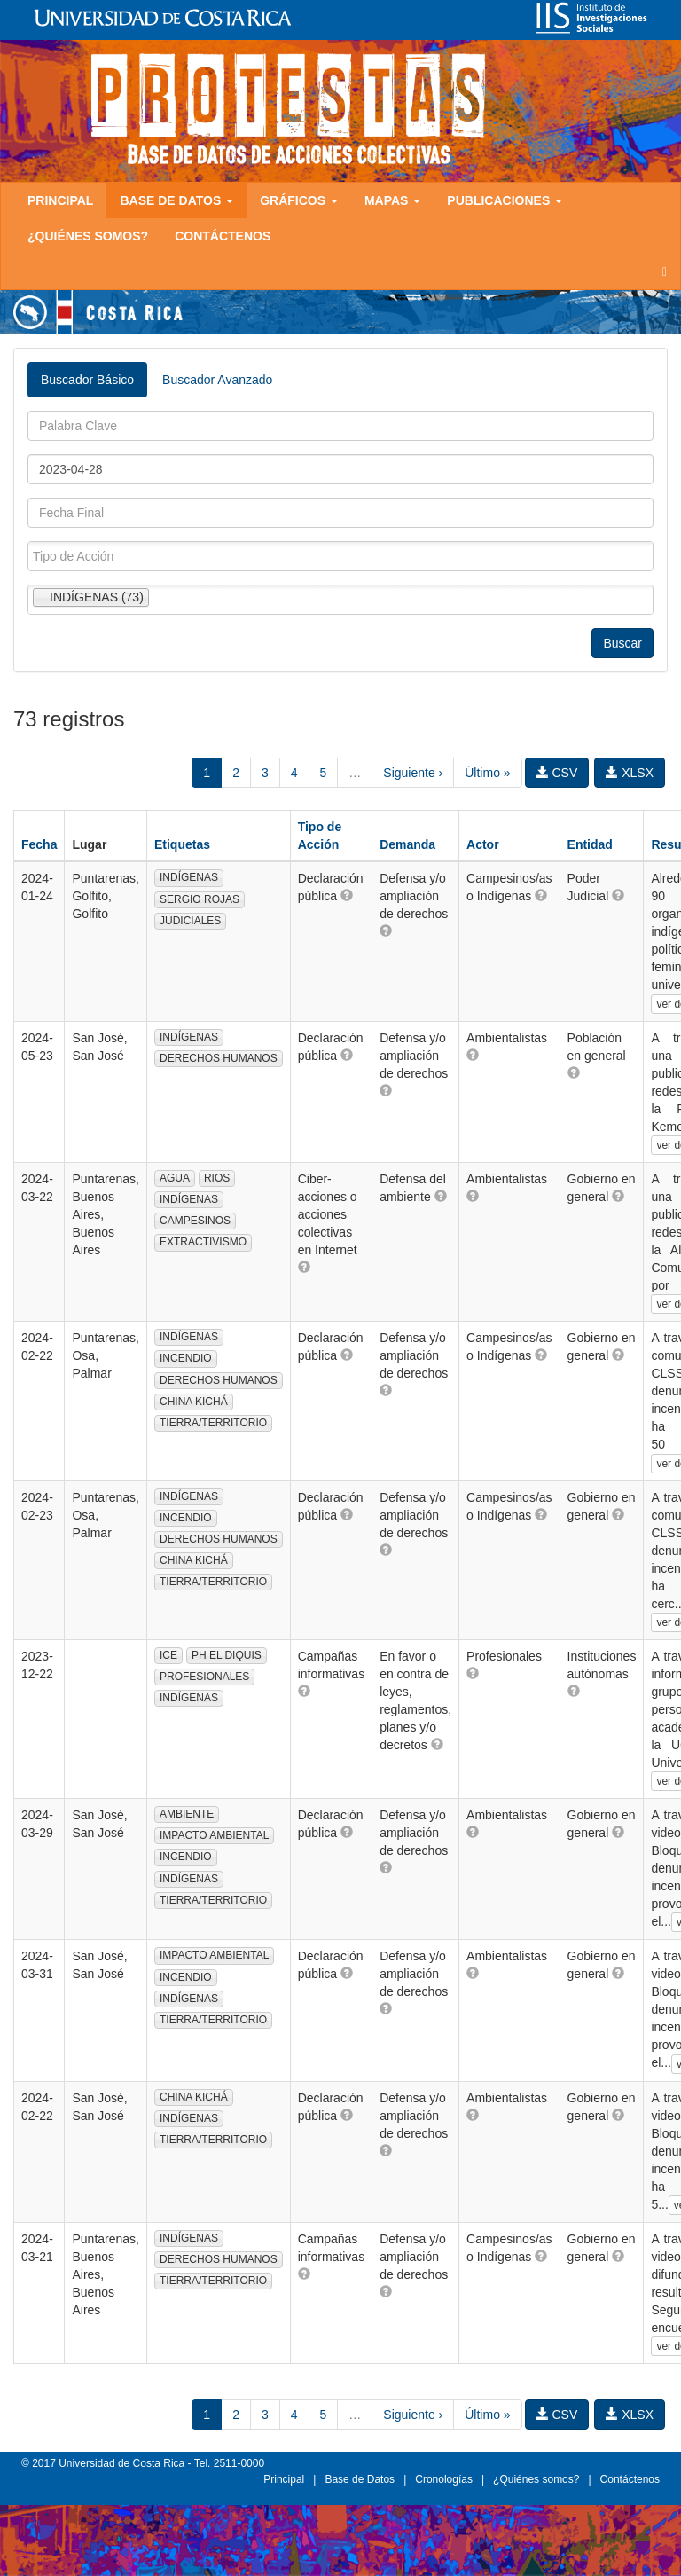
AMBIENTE (187, 1814)
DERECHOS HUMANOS (219, 1058)
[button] (346, 895)
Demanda (407, 844)
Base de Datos (360, 2479)
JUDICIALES (190, 921)
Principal (60, 200)
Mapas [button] (392, 200)
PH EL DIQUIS (227, 1655)
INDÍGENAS (189, 877)
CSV (557, 773)
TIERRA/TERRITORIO (213, 1423)
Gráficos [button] (299, 200)
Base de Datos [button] (176, 200)
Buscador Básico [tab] (87, 380)
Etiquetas (182, 844)
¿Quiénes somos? (87, 236)
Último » (487, 773)
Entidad (590, 844)
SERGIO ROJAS (199, 899)
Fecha (39, 844)
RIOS (217, 1178)
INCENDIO (186, 1358)
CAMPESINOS (195, 1220)
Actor (482, 844)
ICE (168, 1655)
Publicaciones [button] (504, 200)
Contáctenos (222, 236)
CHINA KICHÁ (194, 1401)
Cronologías (444, 2479)
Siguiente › (412, 773)
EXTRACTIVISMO (203, 1242)
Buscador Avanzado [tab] (217, 380)
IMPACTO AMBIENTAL (214, 1835)
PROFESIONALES (204, 1676)
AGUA (175, 1178)
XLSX (630, 773)
